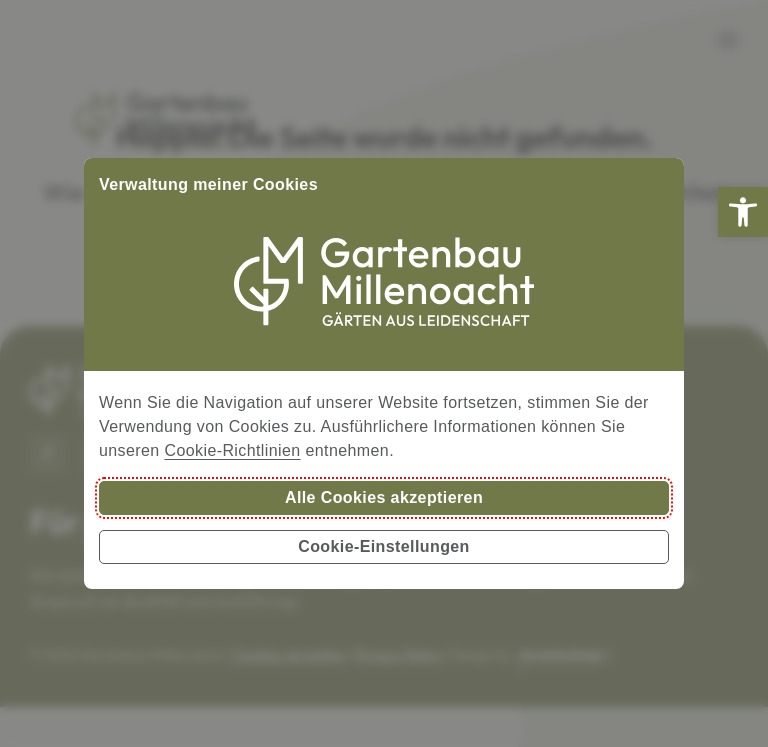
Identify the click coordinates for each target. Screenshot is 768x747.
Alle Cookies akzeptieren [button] (384, 497)
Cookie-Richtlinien (232, 450)
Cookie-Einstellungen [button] (384, 546)
